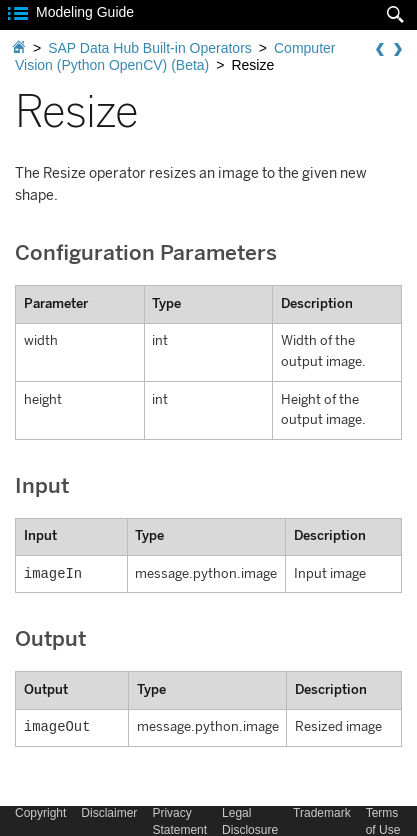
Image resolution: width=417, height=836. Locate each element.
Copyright (40, 813)
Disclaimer (109, 813)
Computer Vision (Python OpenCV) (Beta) (175, 56)
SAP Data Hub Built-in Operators (150, 48)
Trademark (322, 813)
